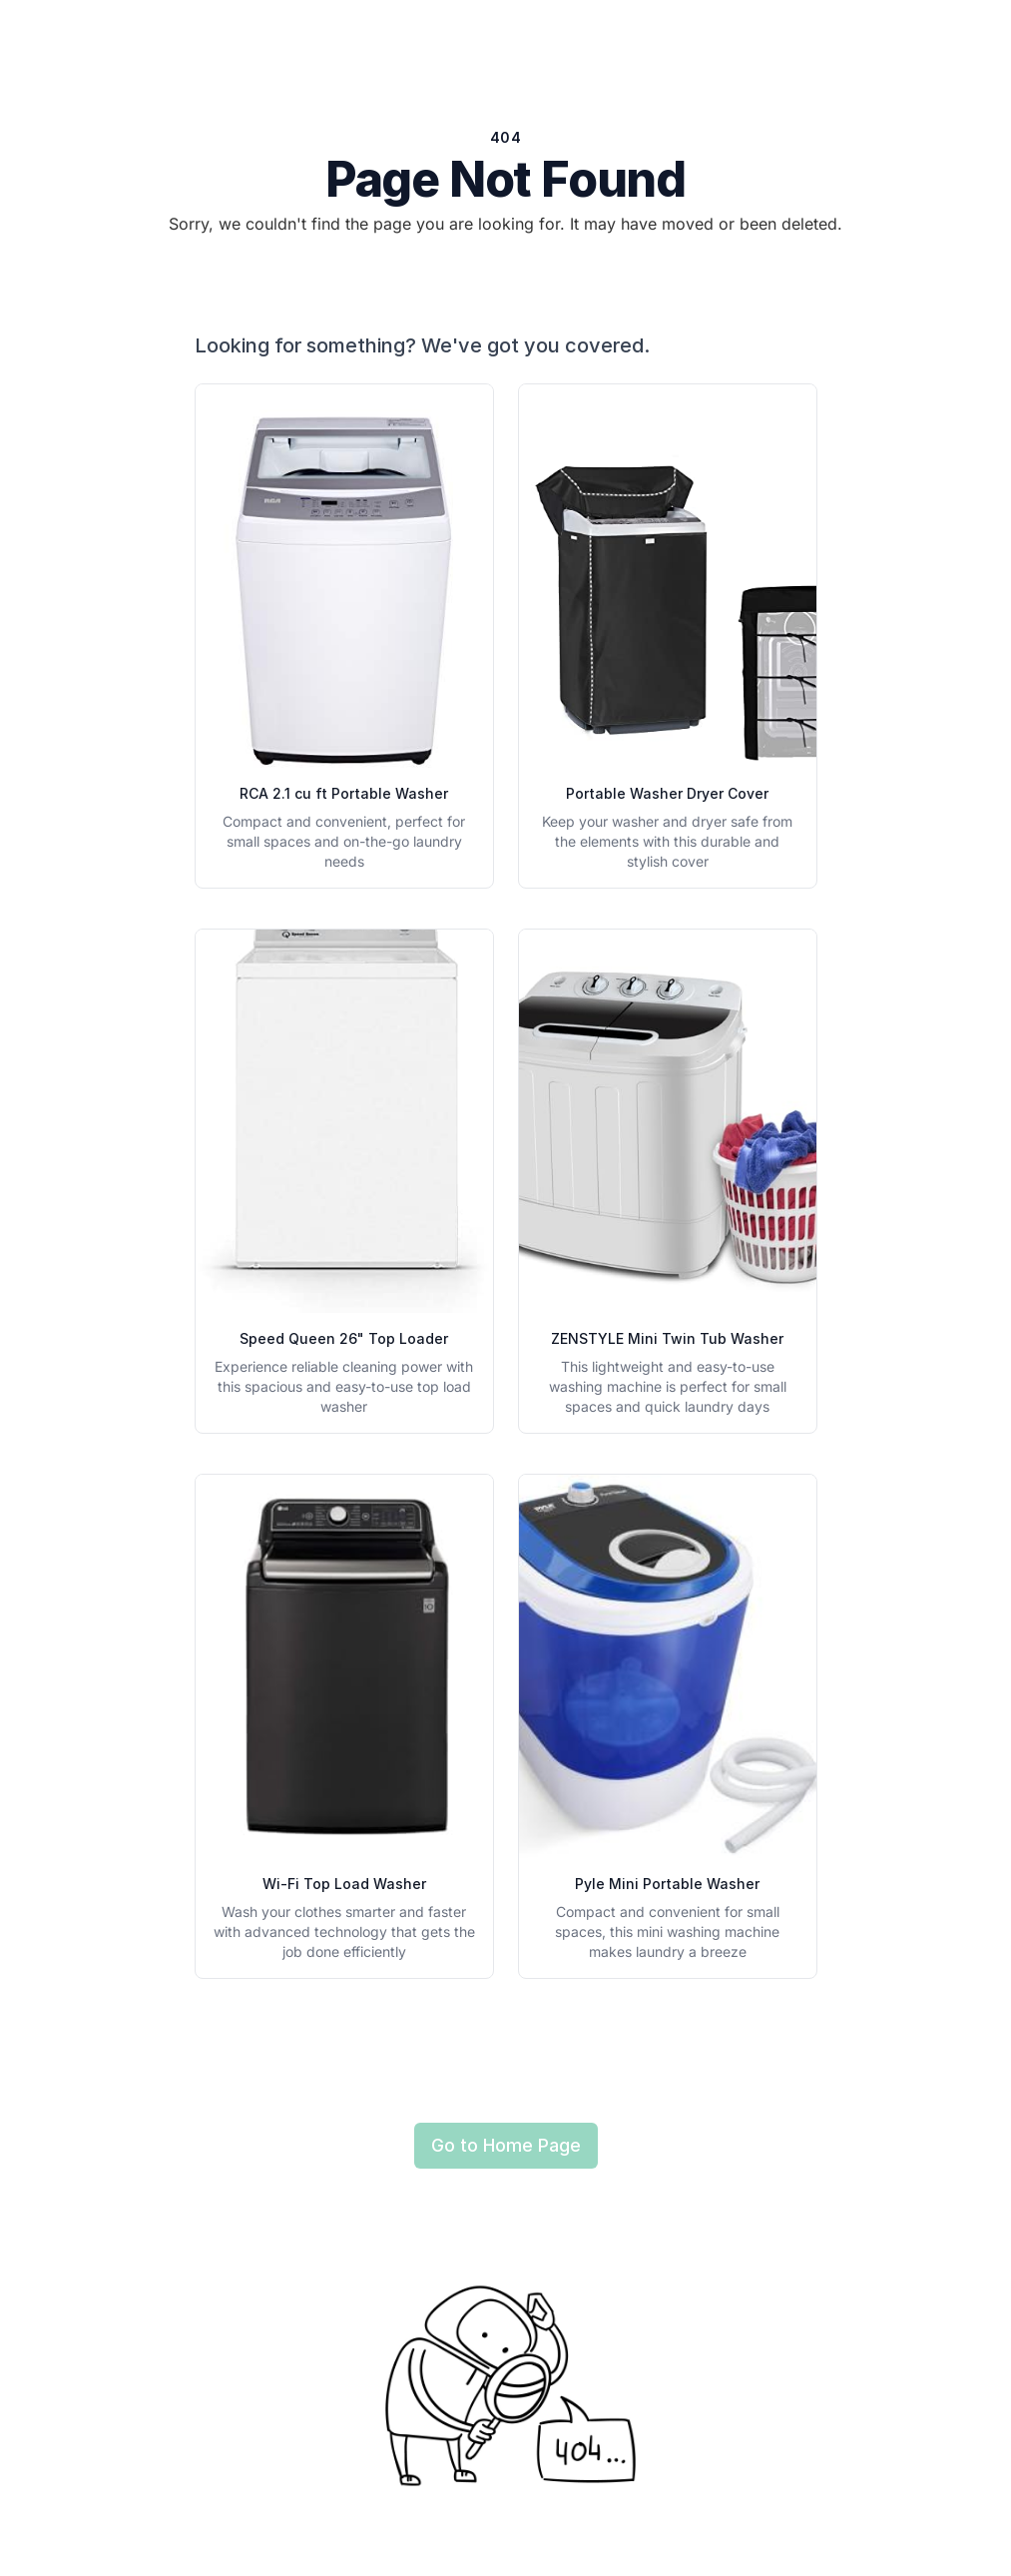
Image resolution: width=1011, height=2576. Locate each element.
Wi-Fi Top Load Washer (344, 1883)
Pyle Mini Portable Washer (667, 1883)
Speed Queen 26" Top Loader (344, 1338)
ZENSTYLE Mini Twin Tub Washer (667, 1338)
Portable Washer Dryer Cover (667, 793)
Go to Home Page (506, 2145)
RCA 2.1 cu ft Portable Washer (344, 793)
